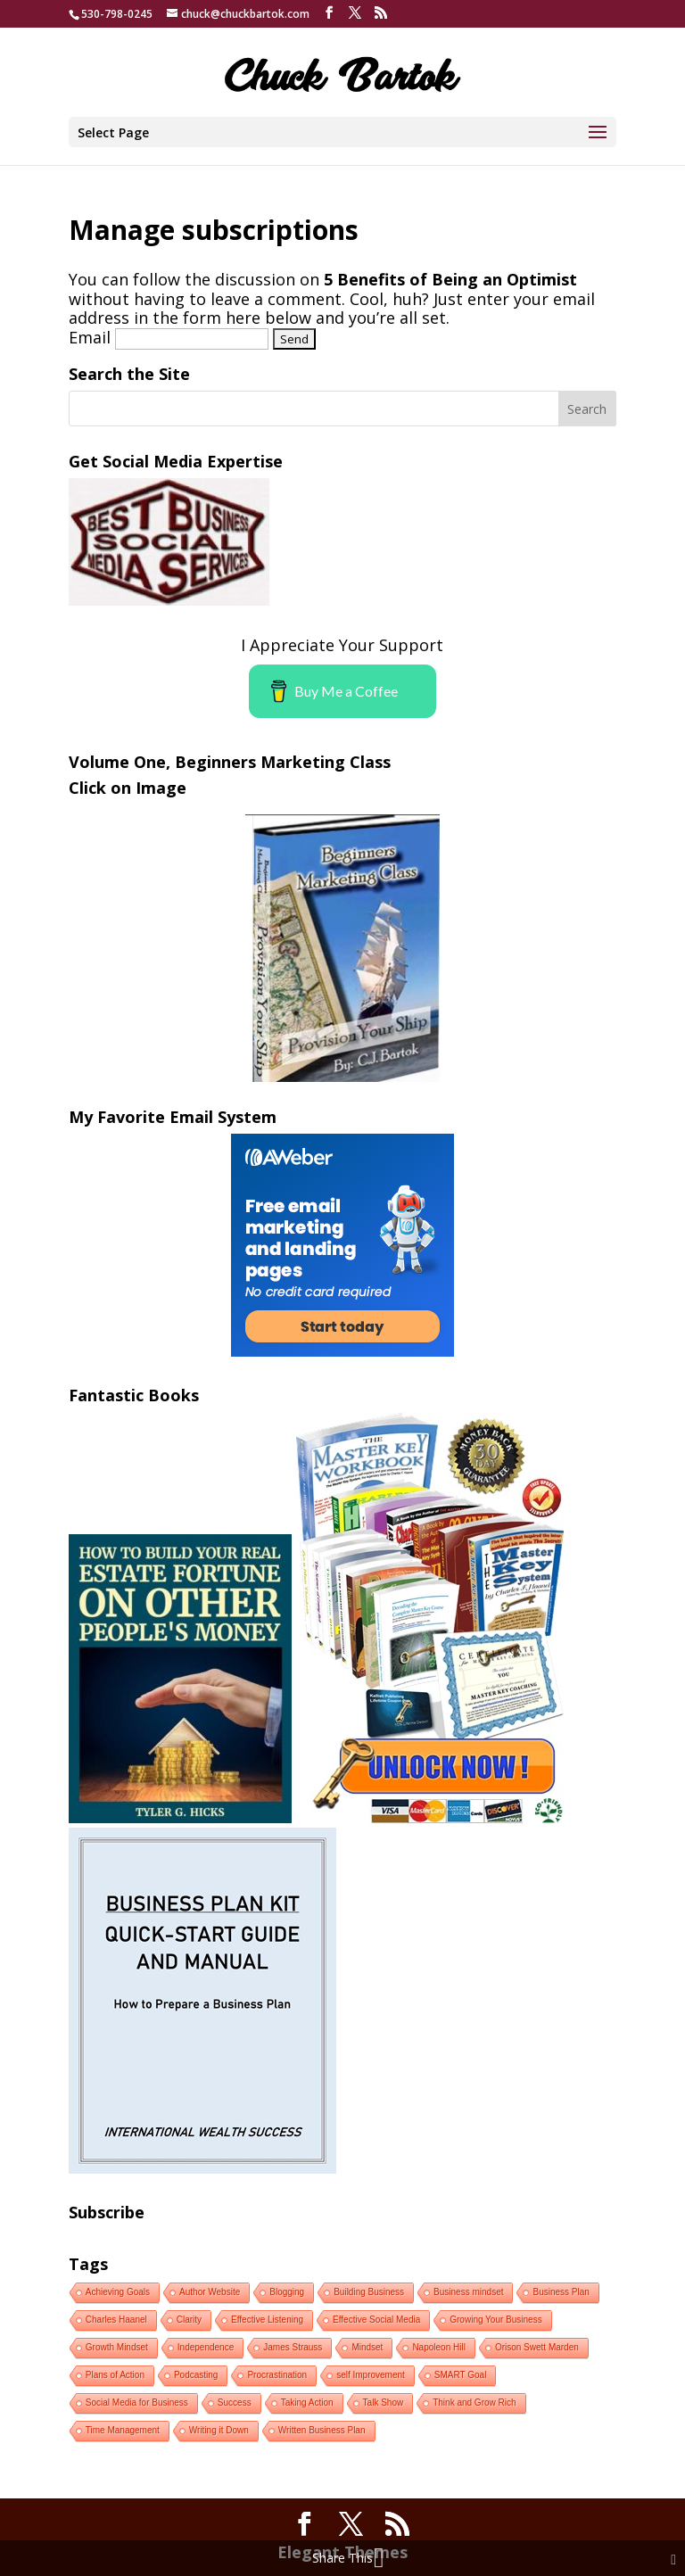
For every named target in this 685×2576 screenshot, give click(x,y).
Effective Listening (267, 2319)
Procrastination (277, 2375)
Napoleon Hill (438, 2347)
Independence (205, 2347)
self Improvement (370, 2375)
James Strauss (292, 2347)
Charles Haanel (116, 2319)
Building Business (369, 2292)
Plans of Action (115, 2375)
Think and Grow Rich (474, 2402)
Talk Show (383, 2402)
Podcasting (196, 2375)
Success (235, 2402)
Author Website (209, 2292)
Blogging (286, 2292)
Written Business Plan (322, 2430)
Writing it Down (219, 2430)
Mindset (367, 2347)
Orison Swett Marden (537, 2347)
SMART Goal (460, 2375)
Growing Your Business (495, 2319)
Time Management (123, 2430)
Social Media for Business (137, 2402)
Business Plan (560, 2292)
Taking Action (307, 2402)
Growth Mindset (117, 2347)
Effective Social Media (376, 2319)
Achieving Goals (118, 2292)
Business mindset (468, 2292)
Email (90, 337)
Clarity (189, 2319)
